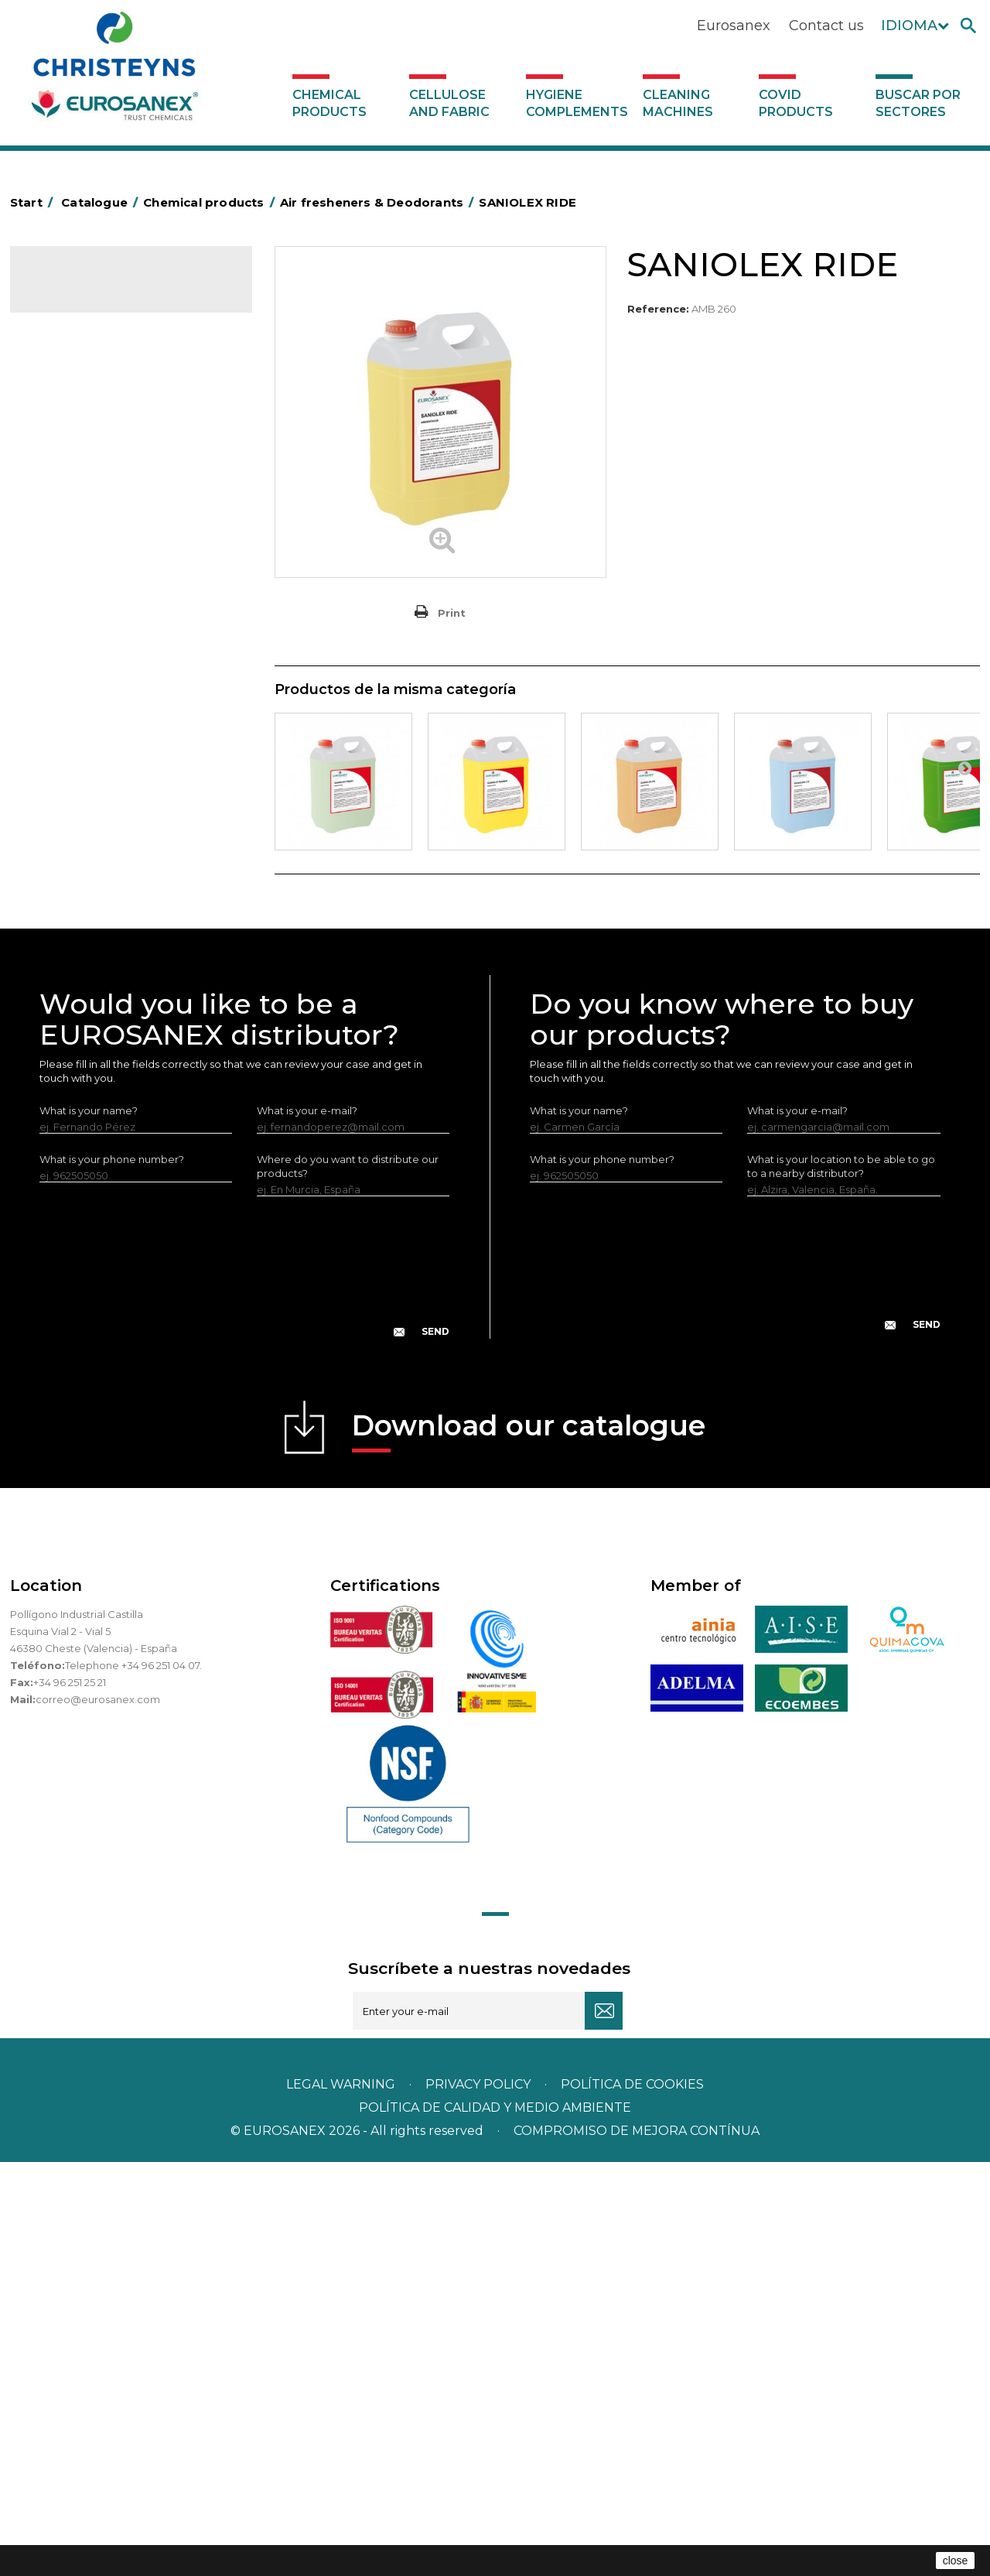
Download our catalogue (528, 1844)
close (955, 2560)
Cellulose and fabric (449, 103)
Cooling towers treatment (105, 994)
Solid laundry (72, 611)
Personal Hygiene (84, 515)
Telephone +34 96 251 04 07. (133, 2079)
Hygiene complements (577, 103)
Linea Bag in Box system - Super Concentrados (117, 743)
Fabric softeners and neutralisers (121, 635)
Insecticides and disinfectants (113, 539)
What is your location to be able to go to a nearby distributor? (841, 1580)
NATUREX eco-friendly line (105, 874)
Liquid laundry (75, 587)
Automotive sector (87, 395)
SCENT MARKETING (88, 347)
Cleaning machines (678, 103)
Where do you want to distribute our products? (348, 1580)
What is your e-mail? (307, 1524)
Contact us (826, 25)
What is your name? (88, 1524)
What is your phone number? (111, 1573)
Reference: (658, 309)
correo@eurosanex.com (98, 2113)
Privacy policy (479, 2498)
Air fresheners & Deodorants (110, 371)
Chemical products (329, 103)
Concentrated (75, 419)
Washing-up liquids (87, 683)
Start (34, 202)
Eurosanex (733, 25)
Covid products (796, 103)
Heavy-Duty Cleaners (93, 467)
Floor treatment (80, 970)
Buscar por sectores (918, 103)
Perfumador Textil (84, 659)
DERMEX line (72, 850)
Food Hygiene (76, 491)
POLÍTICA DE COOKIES (632, 2498)
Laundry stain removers (98, 563)
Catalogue (87, 291)
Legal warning (342, 2498)
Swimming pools (82, 946)
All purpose (68, 922)
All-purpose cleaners (92, 802)
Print (452, 613)
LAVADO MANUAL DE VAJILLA (114, 707)
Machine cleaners (84, 826)
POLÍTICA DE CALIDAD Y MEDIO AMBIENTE (495, 2521)
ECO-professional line (94, 898)
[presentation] (244, 1693)
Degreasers (70, 443)
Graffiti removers (82, 778)
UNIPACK (63, 1018)
